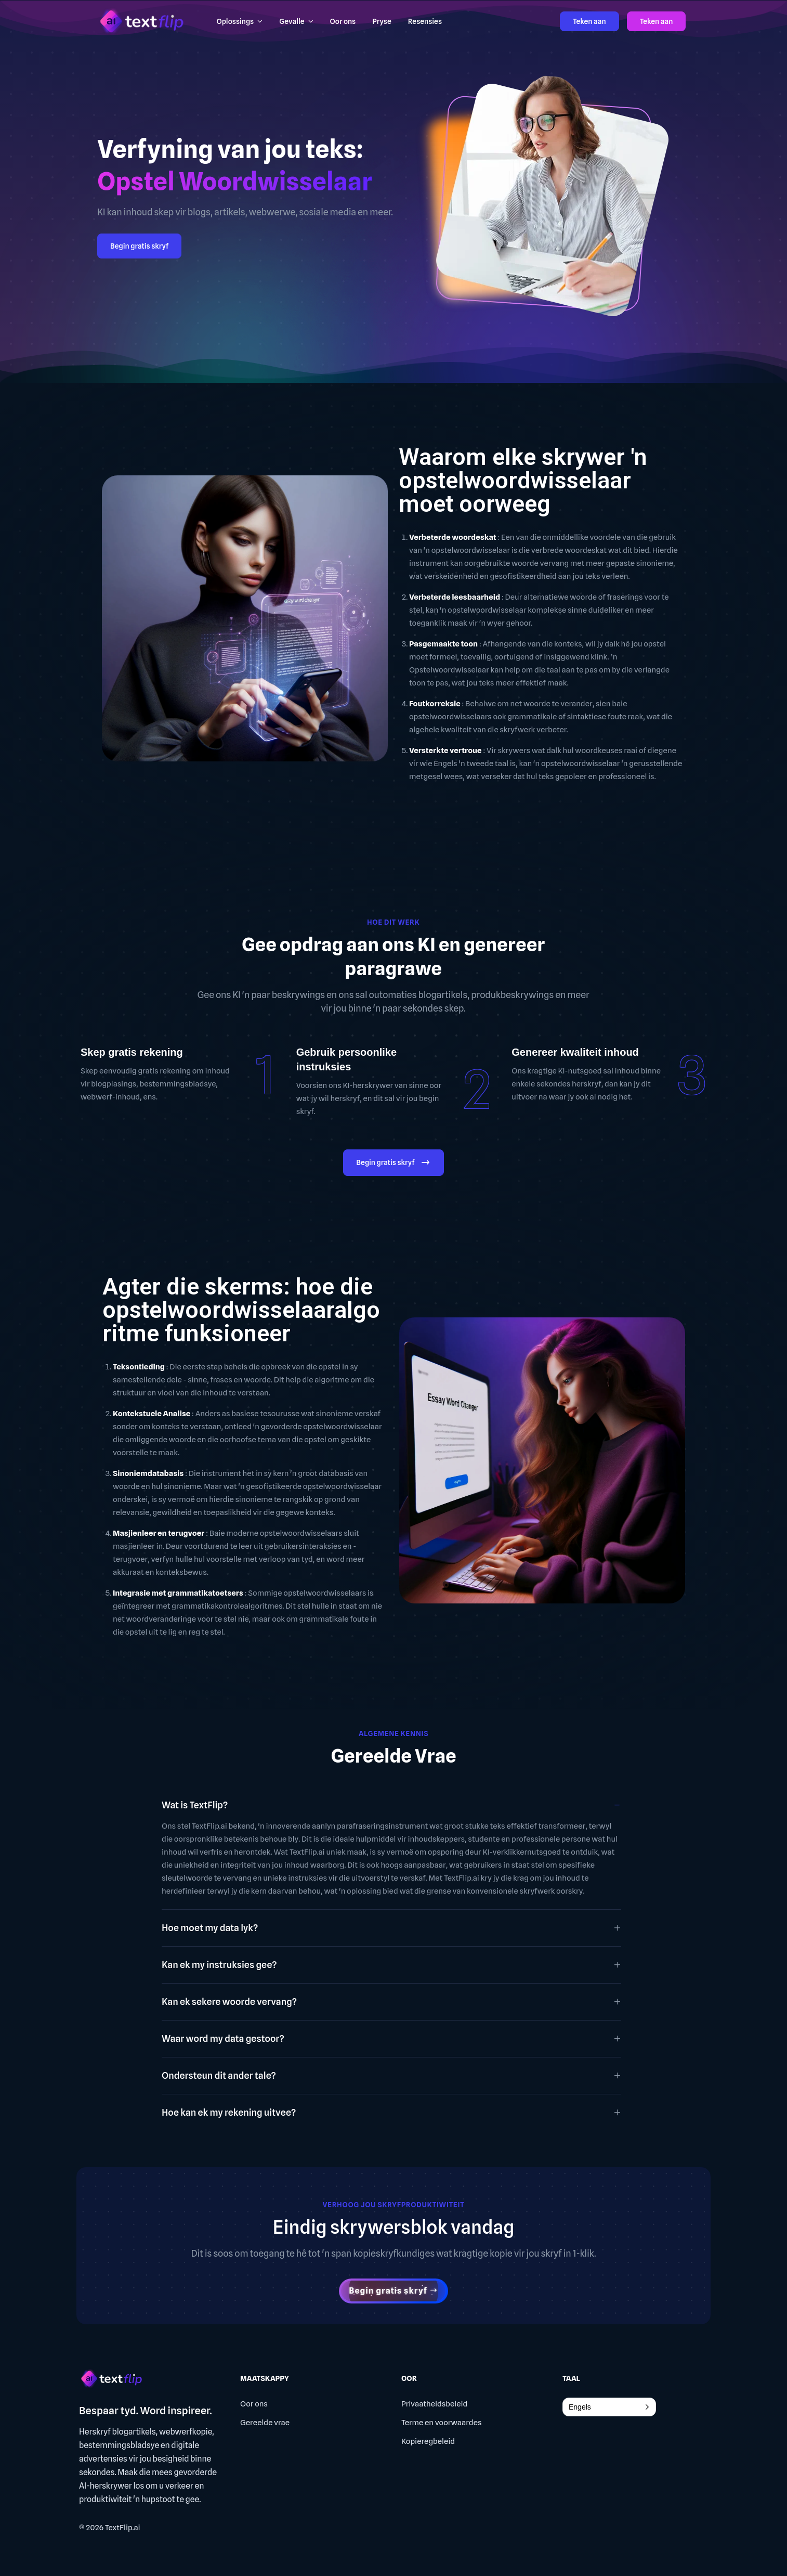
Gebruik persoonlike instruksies (346, 1059)
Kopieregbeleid (428, 2441)
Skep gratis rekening (132, 1052)
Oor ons (254, 2404)
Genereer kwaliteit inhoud (575, 1052)
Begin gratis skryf (139, 246)
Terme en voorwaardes (441, 2422)
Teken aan (589, 21)
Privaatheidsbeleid (434, 2404)
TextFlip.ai (122, 2527)
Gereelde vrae (265, 2422)
